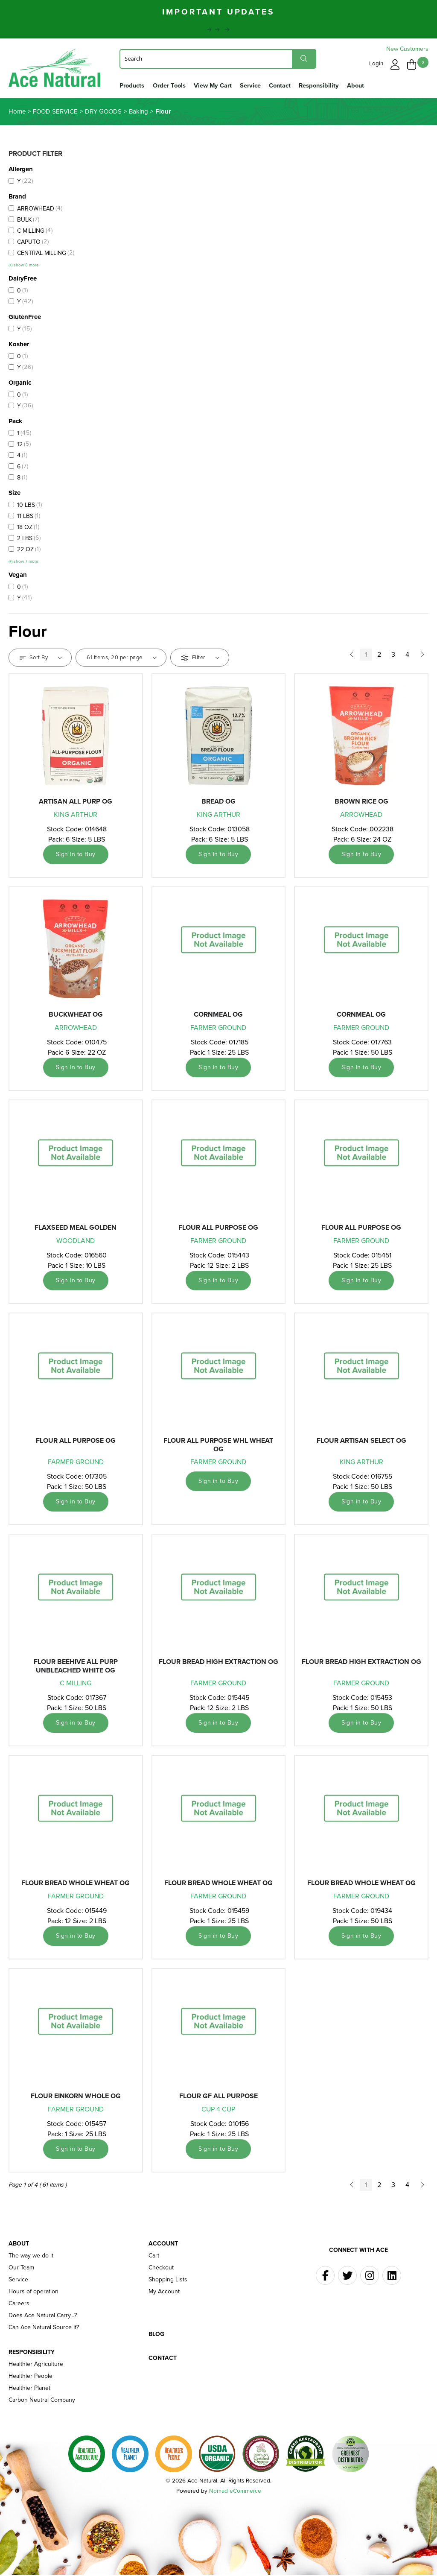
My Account (164, 2293)
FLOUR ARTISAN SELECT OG (361, 1442)
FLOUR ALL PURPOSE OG (218, 1229)
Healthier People (30, 2377)
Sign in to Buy (76, 855)
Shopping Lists (168, 2281)
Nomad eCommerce (235, 2492)
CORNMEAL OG (218, 1015)
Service (250, 85)
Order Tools (169, 85)
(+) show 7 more (23, 562)
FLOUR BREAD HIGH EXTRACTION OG (218, 1663)
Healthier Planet (29, 2389)
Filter (200, 659)
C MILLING (75, 1684)
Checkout (161, 2269)
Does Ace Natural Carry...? (43, 2317)
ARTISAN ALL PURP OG (75, 802)
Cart (154, 2257)
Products (131, 85)
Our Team (21, 2269)
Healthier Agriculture (36, 2365)
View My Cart (212, 85)
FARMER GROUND (218, 1029)
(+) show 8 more (24, 266)
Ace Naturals (56, 70)
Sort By (41, 659)
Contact (280, 85)
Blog (156, 2336)
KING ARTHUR (75, 816)
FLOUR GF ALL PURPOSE (218, 2097)
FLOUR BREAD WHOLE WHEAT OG (75, 1884)
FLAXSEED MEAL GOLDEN (76, 1229)
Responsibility (318, 85)
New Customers (407, 48)
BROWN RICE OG (361, 802)
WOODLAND (75, 1242)
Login (377, 63)
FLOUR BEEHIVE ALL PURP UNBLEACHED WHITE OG (76, 1667)
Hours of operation (33, 2293)
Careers (19, 2305)
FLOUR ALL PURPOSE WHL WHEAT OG (218, 1446)
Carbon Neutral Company (42, 2401)
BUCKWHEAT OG (76, 1015)
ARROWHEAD (361, 816)
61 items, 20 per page (122, 659)
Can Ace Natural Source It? (44, 2329)
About (355, 85)
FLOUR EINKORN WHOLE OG (76, 2097)
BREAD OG (218, 802)
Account (163, 2245)
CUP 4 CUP (218, 2110)
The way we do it (31, 2257)
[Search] (217, 58)
